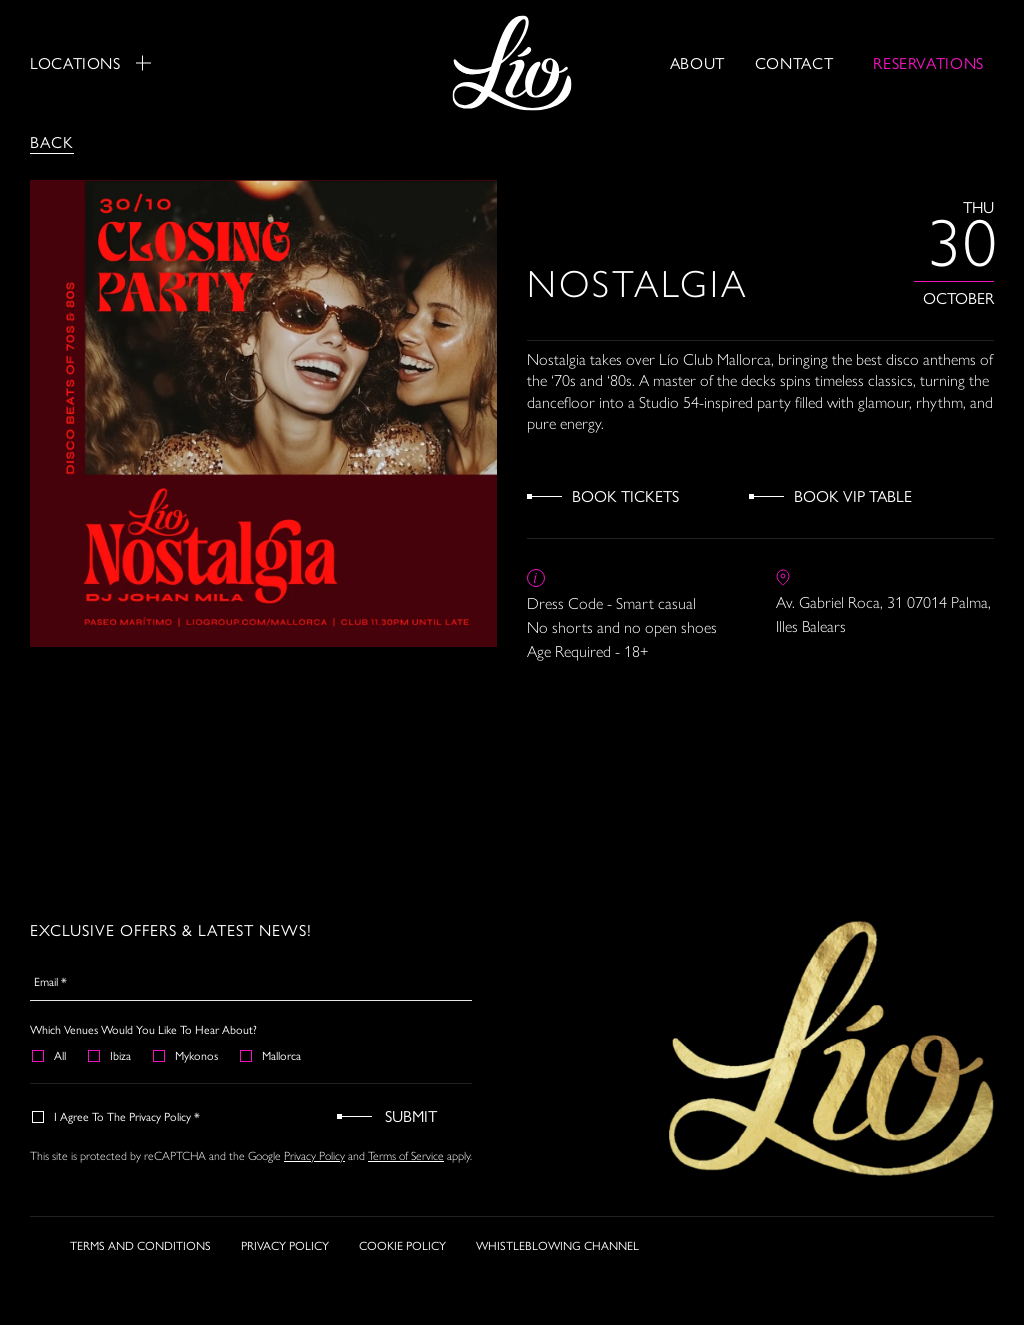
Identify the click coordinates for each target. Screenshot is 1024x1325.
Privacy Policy (314, 1156)
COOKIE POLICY (402, 1245)
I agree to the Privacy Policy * (117, 1116)
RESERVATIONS (928, 62)
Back (52, 141)
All (50, 1055)
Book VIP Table (853, 495)
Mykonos (186, 1055)
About (697, 62)
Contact (794, 62)
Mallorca (271, 1055)
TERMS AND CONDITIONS (140, 1245)
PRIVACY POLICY (285, 1245)
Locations (90, 63)
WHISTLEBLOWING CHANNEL (557, 1245)
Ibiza (110, 1055)
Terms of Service (406, 1156)
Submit (411, 1115)
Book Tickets (625, 495)
